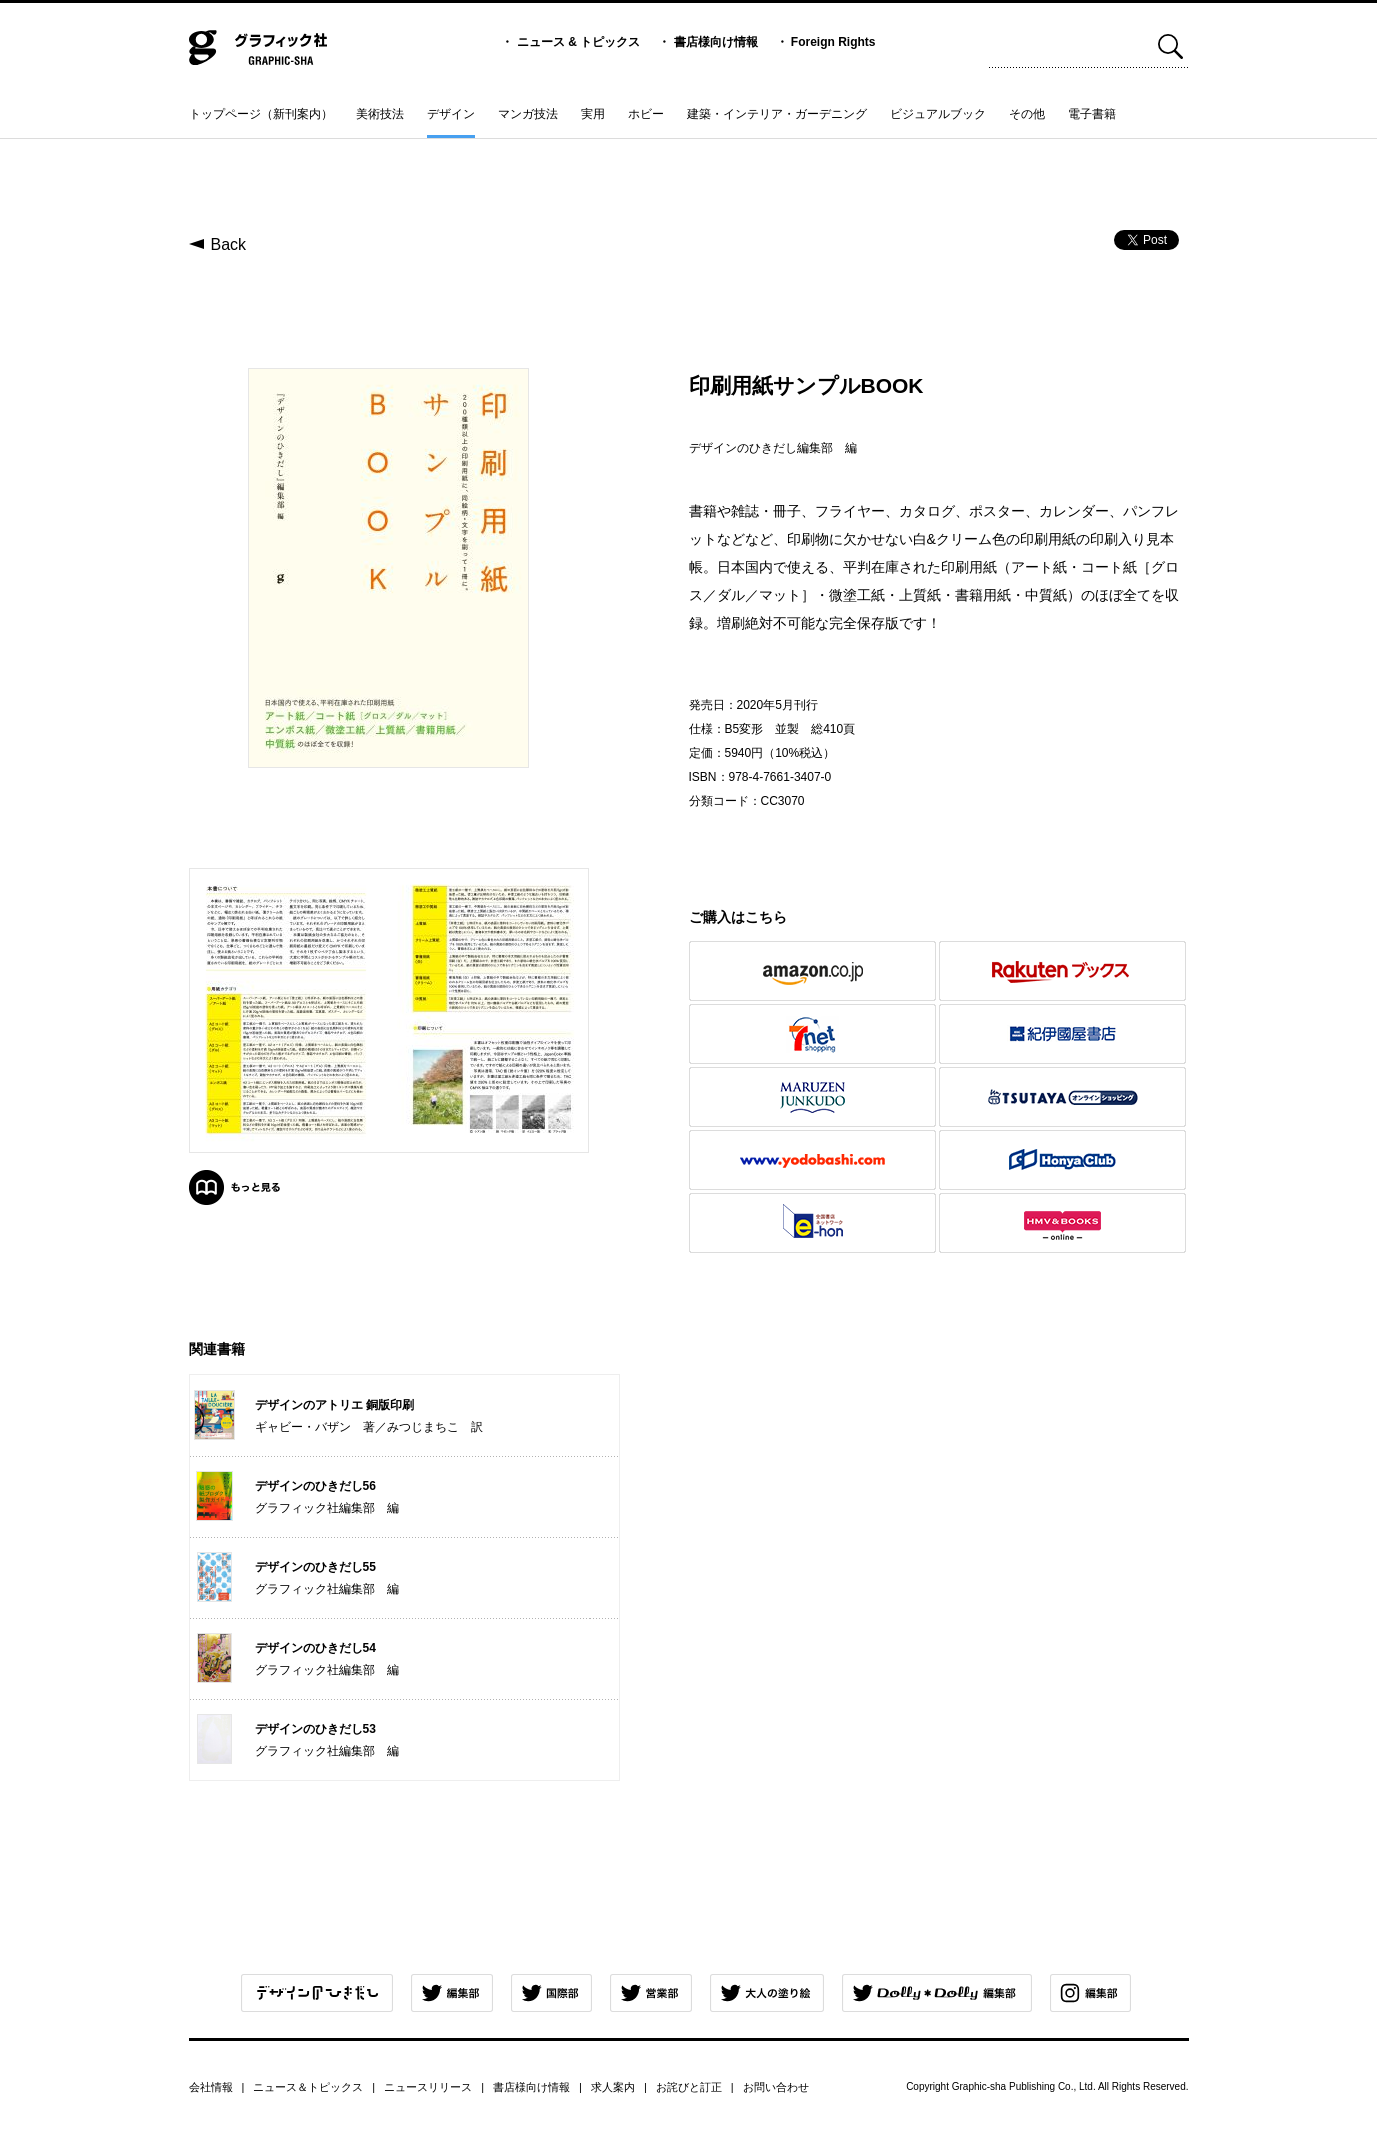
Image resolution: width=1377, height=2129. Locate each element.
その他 (1027, 114)
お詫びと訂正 (689, 2087)
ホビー (646, 114)
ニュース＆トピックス (308, 2087)
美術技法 (380, 114)
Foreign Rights (833, 42)
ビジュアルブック (938, 114)
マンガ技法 (528, 114)
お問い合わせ (776, 2087)
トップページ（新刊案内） (261, 114)
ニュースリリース (428, 2087)
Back (229, 244)
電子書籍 (1092, 114)
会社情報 (211, 2087)
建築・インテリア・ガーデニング (777, 114)
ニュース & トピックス (578, 42)
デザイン (451, 114)
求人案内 (613, 2087)
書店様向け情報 (716, 42)
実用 (593, 114)
